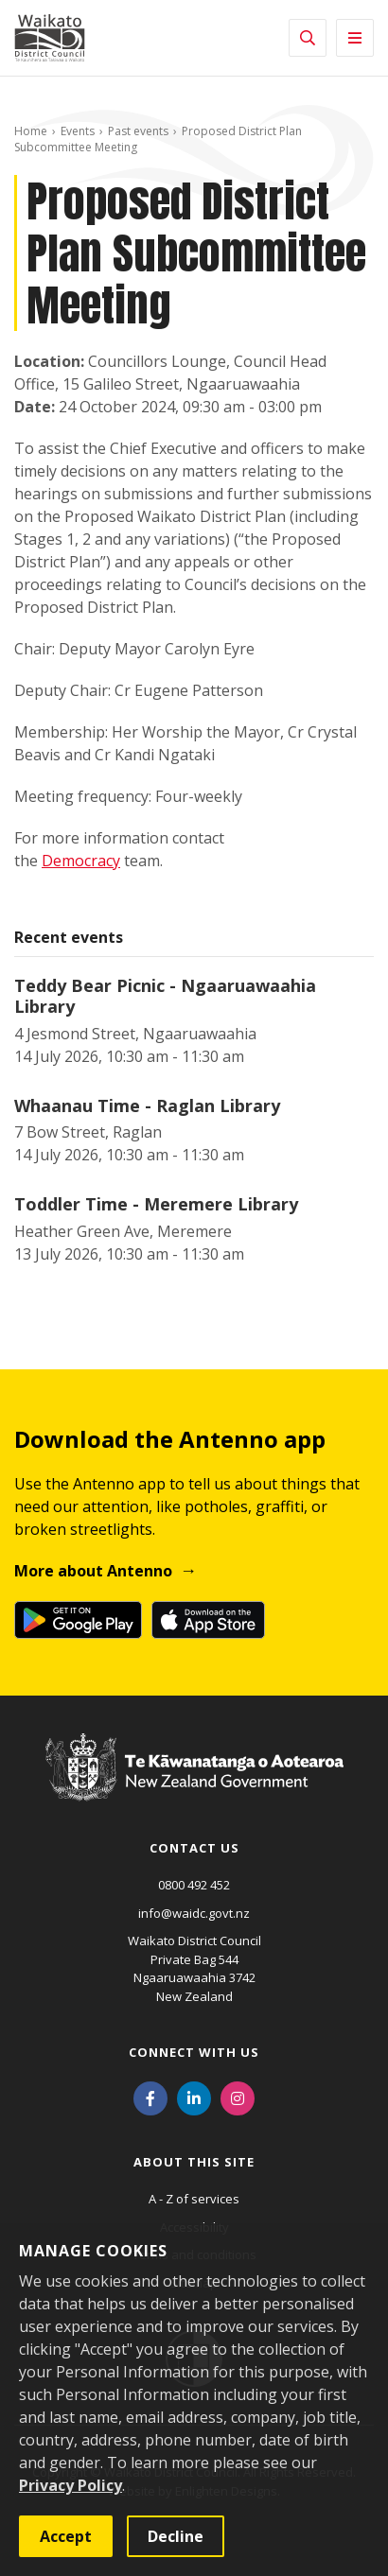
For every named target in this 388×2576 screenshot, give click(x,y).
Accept (66, 2536)
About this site (194, 2161)
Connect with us (194, 2052)
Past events (138, 131)
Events (78, 131)
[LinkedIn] (194, 2096)
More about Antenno (93, 1570)
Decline (175, 2536)
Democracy (81, 860)
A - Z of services (194, 2198)
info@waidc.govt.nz (194, 1913)
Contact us (194, 1847)
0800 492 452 (194, 1884)
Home (30, 131)
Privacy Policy (70, 2485)
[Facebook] (150, 2096)
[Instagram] (237, 2096)
